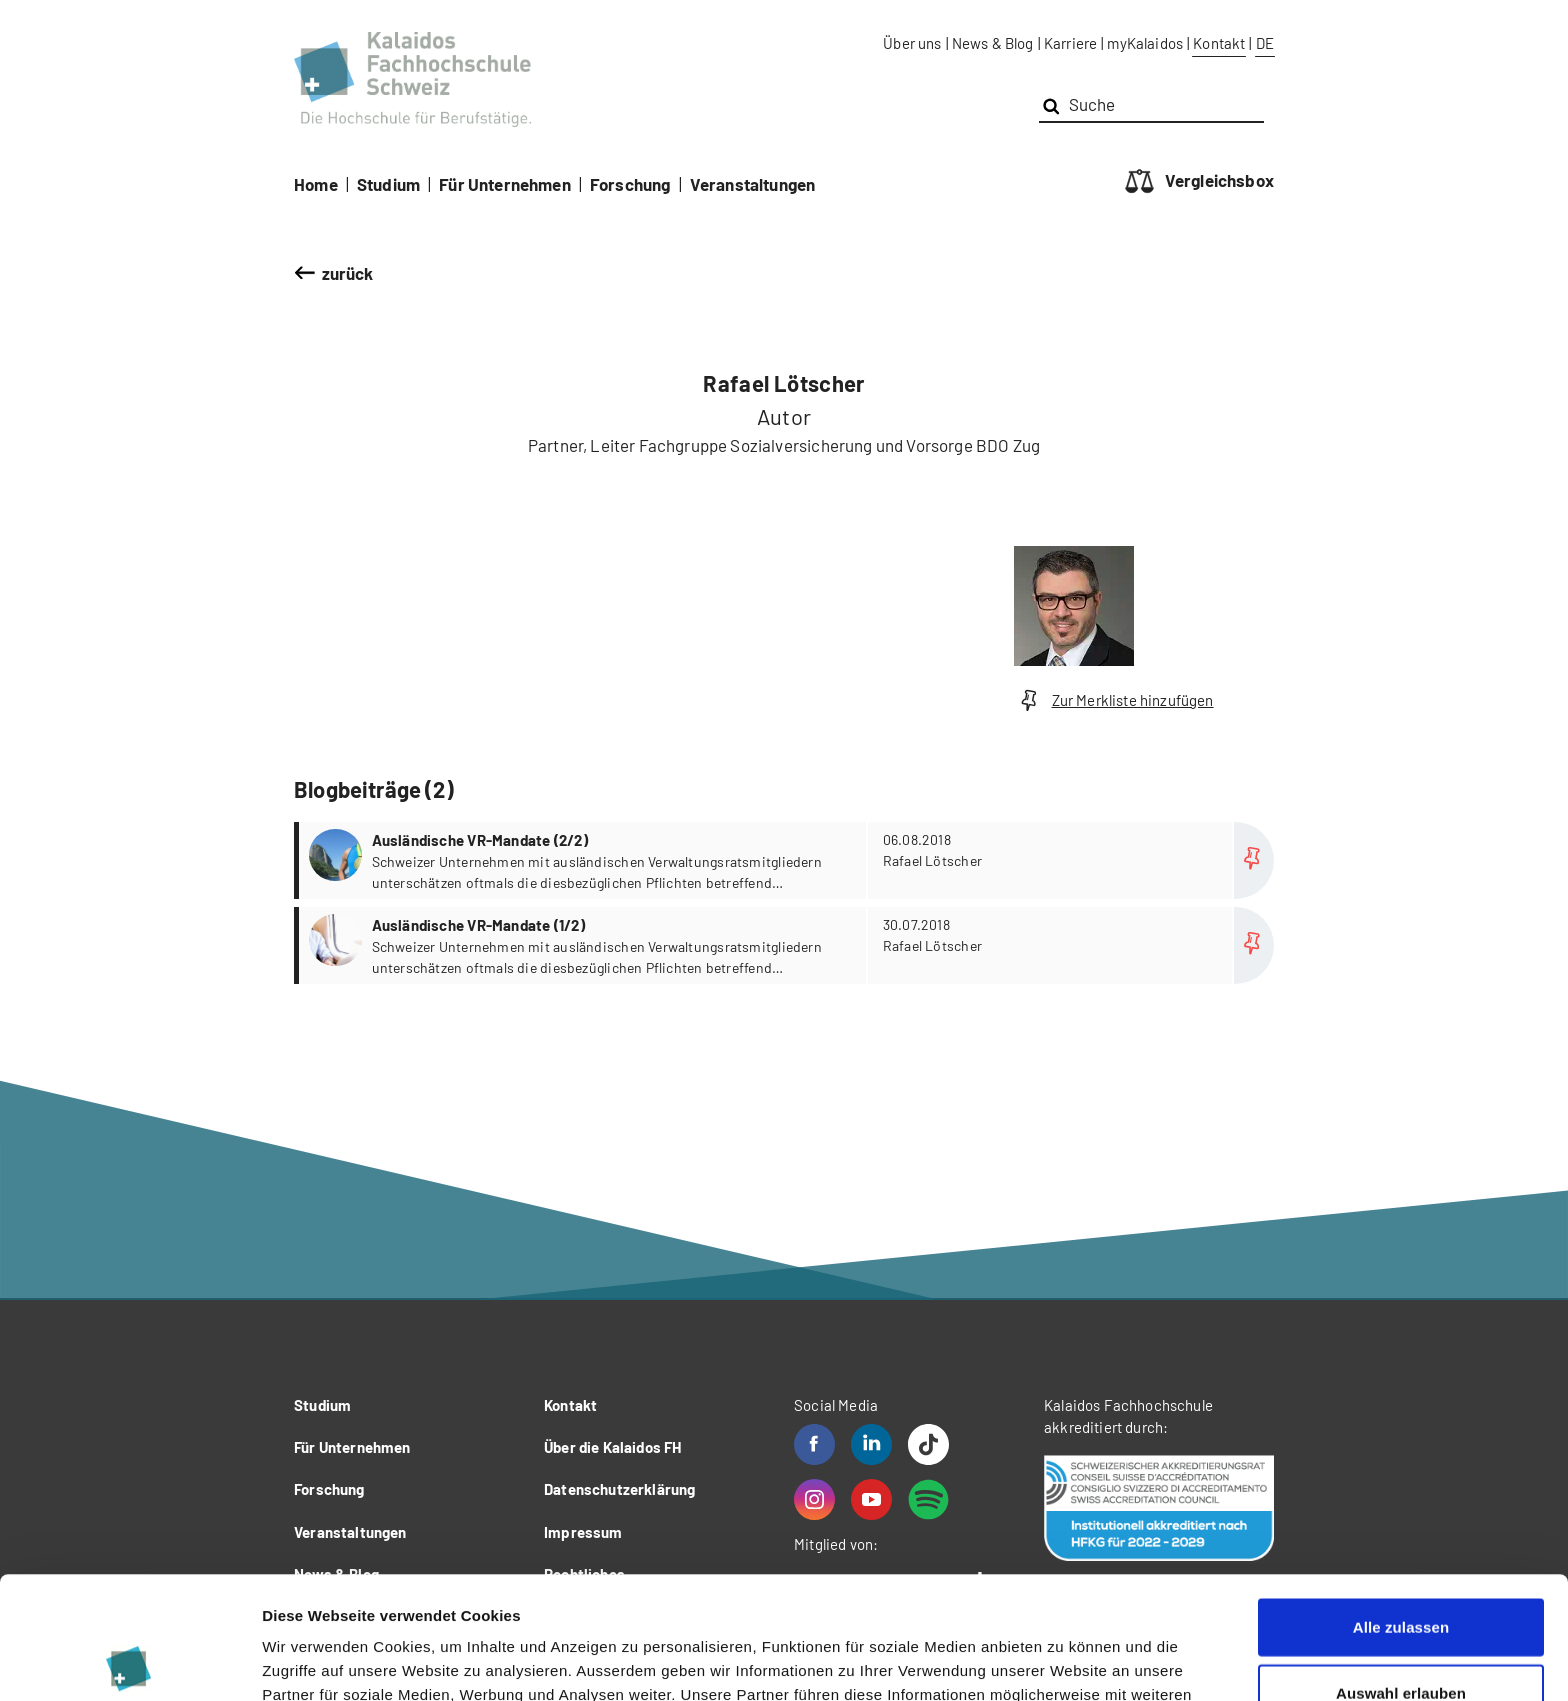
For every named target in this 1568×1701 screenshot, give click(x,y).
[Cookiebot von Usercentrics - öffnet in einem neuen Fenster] (129, 1662)
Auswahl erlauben (1401, 1570)
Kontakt (1219, 43)
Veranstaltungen (753, 184)
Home (316, 184)
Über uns (912, 43)
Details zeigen (1063, 1661)
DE (1265, 43)
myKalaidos (1145, 43)
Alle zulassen (1401, 1504)
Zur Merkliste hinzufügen (1114, 700)
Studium (388, 184)
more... (786, 860)
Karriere (1070, 43)
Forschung (630, 184)
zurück (348, 273)
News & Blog (993, 43)
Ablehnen (1400, 1635)
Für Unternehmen (505, 184)
